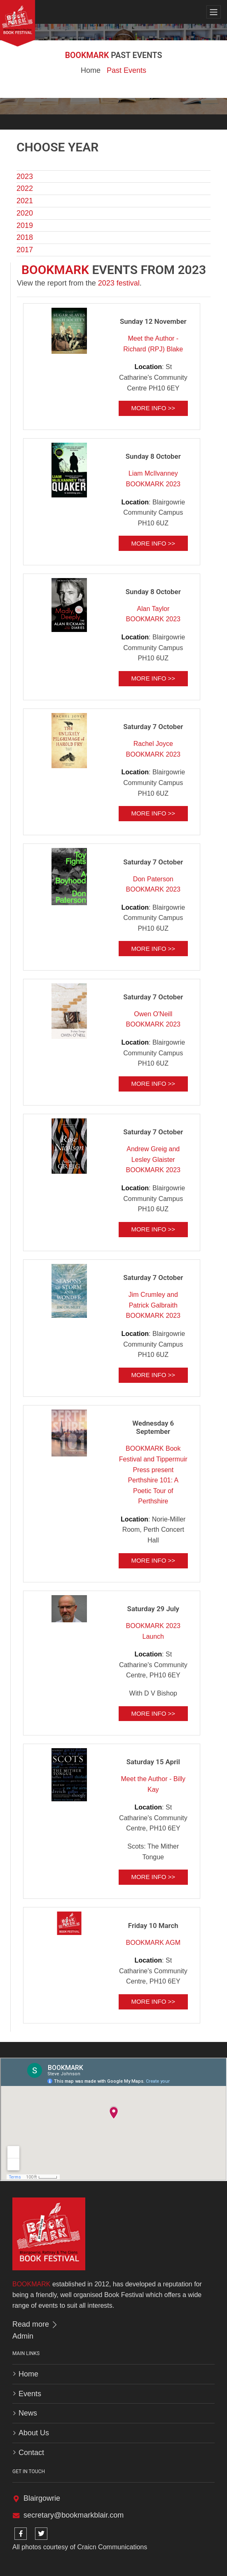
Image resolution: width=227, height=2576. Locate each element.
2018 (24, 237)
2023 (24, 176)
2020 (24, 213)
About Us (34, 2433)
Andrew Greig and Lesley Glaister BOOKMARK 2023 (153, 1159)
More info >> (153, 407)
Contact (31, 2452)
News (28, 2413)
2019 (24, 225)
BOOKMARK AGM (153, 1942)
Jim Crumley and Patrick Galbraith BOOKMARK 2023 (153, 1305)
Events (30, 2394)
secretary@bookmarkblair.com (73, 2515)
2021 (24, 201)
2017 (24, 250)
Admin (22, 2336)
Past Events (126, 70)
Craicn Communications (112, 2546)
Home (91, 70)
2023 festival (119, 283)
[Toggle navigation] (213, 12)
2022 (24, 188)
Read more (35, 2324)
